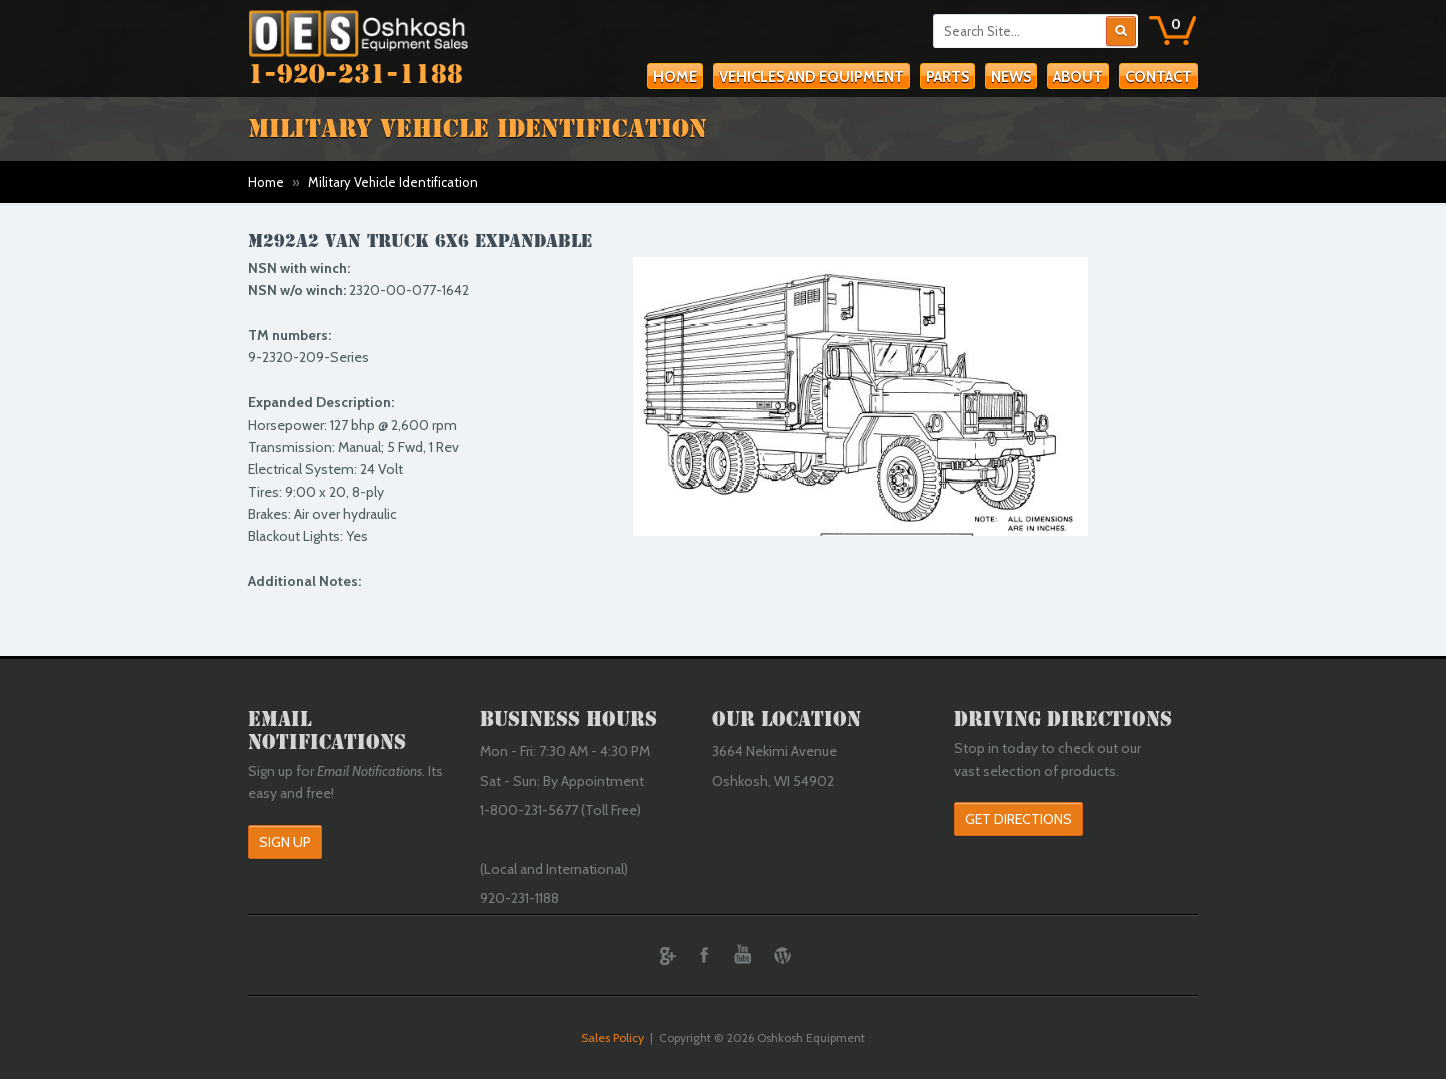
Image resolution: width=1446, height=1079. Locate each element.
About (1078, 77)
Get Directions (1018, 819)
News (1011, 77)
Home (675, 77)
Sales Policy (612, 1037)
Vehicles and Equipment (811, 77)
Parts (947, 77)
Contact (1158, 77)
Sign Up (285, 842)
